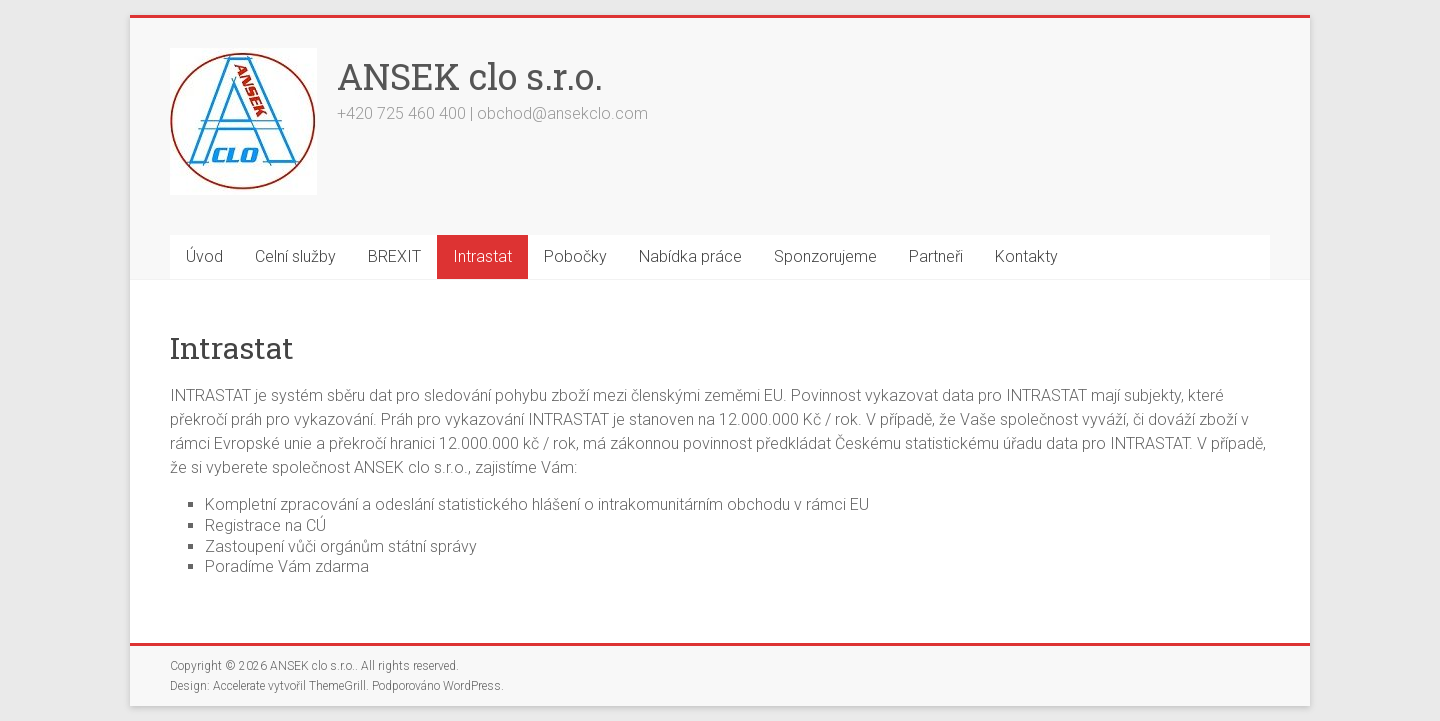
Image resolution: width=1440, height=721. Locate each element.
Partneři (936, 256)
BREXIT (394, 256)
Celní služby (295, 256)
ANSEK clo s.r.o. (470, 76)
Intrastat (482, 256)
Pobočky (575, 256)
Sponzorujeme (825, 256)
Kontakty (1026, 256)
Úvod (204, 256)
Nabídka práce (690, 256)
